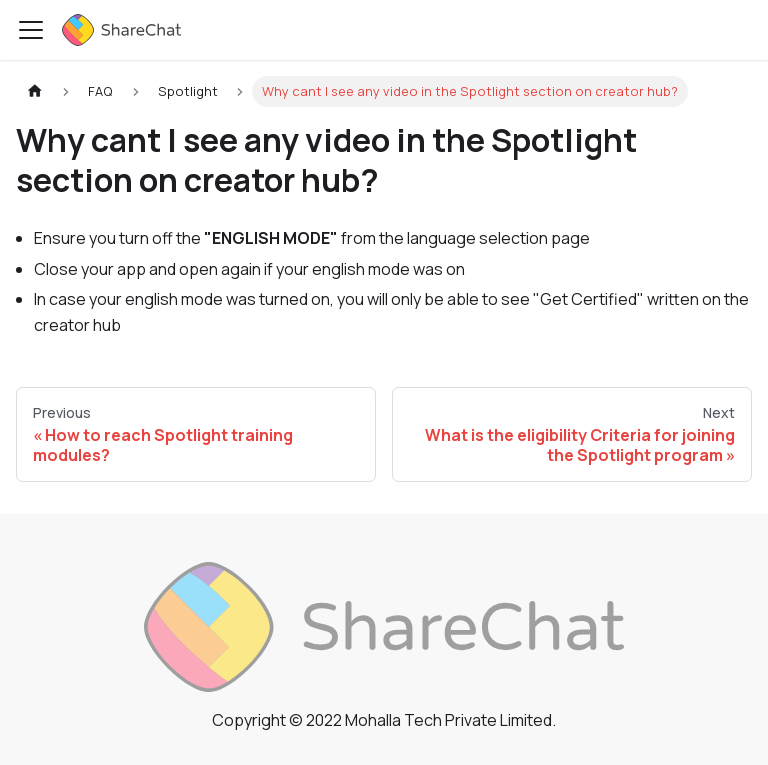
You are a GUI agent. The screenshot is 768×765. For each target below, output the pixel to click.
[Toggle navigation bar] (31, 30)
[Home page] (35, 91)
